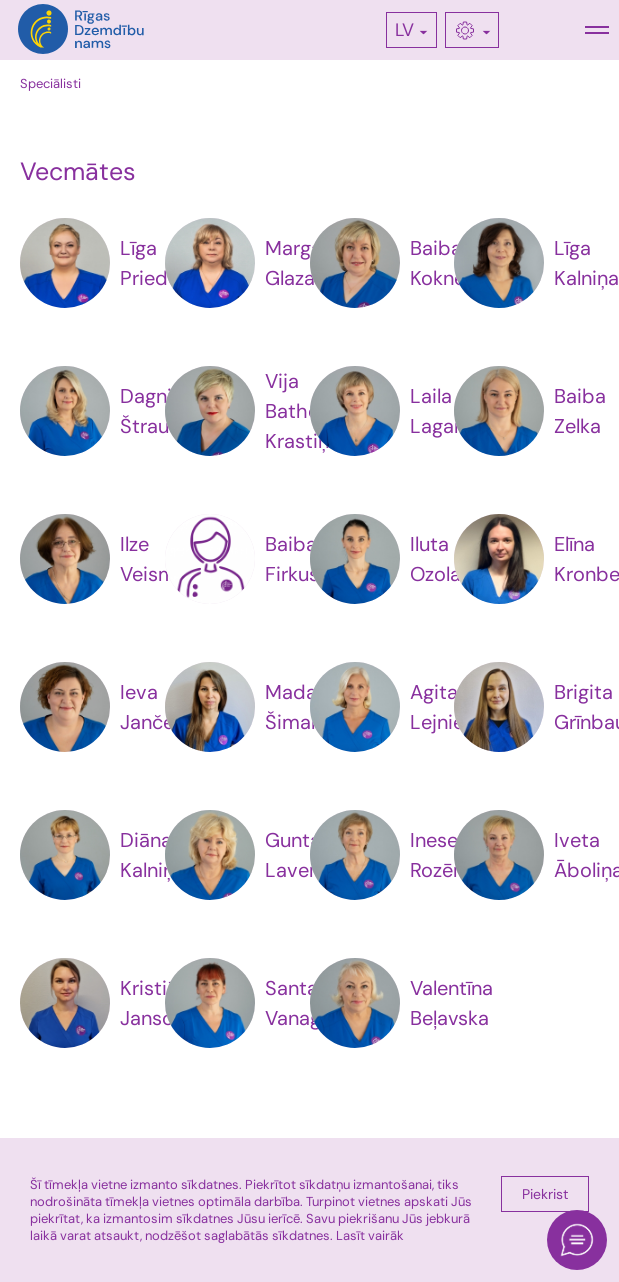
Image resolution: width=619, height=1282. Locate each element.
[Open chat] (577, 1240)
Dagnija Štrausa (155, 411)
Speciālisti (50, 83)
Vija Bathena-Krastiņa (308, 411)
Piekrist (545, 1194)
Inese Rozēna (442, 855)
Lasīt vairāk (370, 1235)
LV (404, 30)
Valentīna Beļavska (451, 1003)
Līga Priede (149, 263)
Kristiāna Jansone (160, 1003)
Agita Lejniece (448, 707)
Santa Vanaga (298, 1003)
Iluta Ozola (435, 559)
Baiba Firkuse (297, 559)
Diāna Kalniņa (152, 855)
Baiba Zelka (580, 411)
